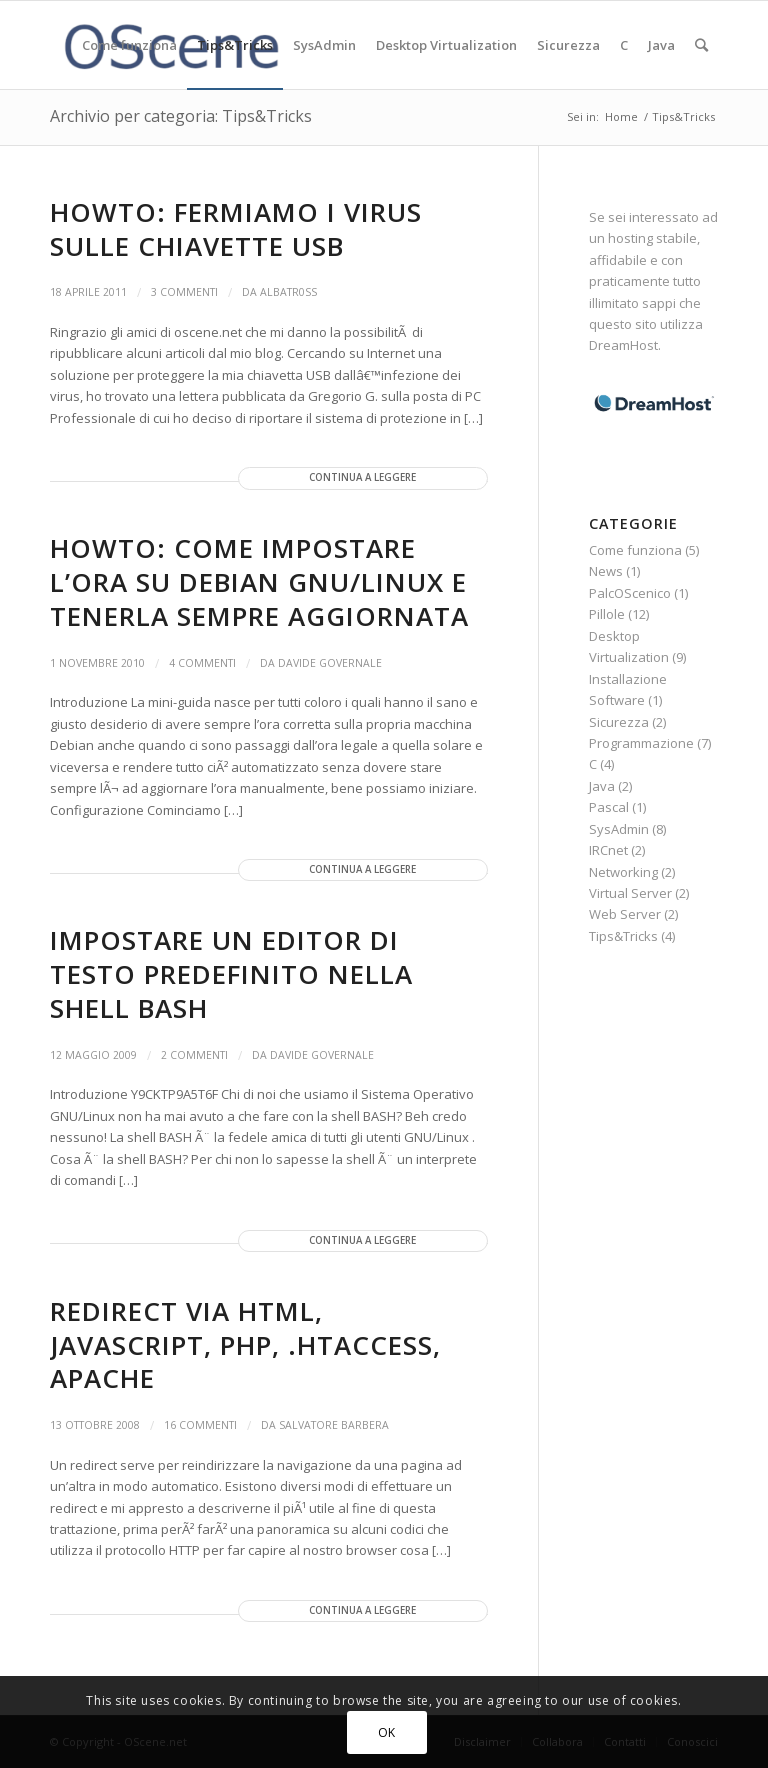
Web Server (625, 914)
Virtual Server (630, 893)
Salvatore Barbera (334, 1425)
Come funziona (635, 550)
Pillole (607, 614)
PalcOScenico (630, 593)
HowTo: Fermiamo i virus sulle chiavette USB (236, 229)
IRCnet (608, 850)
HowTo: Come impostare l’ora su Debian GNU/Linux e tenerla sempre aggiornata (259, 582)
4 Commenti (202, 663)
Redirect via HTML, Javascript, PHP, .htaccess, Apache (245, 1345)
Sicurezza (619, 722)
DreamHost (623, 345)
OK (387, 1732)
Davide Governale (330, 663)
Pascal (609, 807)
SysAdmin (619, 829)
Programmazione (641, 743)
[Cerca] (701, 45)
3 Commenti (184, 292)
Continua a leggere (362, 477)
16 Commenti (200, 1425)
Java (602, 786)
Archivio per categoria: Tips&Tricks (181, 116)
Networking (623, 872)
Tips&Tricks (623, 936)
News (606, 571)
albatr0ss (288, 292)
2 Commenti (194, 1055)
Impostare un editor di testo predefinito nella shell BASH (231, 974)
